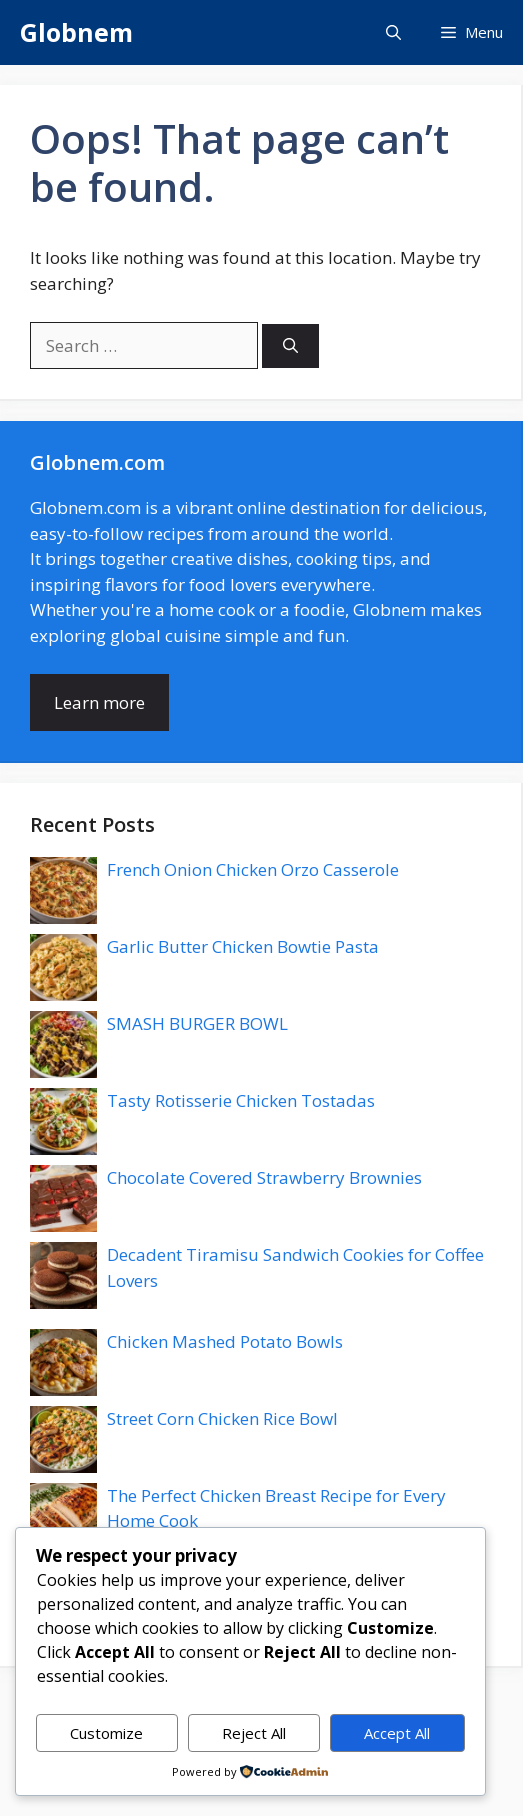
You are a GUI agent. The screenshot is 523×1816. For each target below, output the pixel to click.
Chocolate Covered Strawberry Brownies (264, 1177)
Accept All (397, 1733)
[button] (393, 32)
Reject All (254, 1733)
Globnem (76, 32)
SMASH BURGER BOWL (197, 1023)
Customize (106, 1733)
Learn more (99, 702)
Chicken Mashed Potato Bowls (225, 1341)
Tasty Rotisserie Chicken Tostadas (241, 1100)
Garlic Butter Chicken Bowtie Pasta (243, 946)
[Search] (290, 346)
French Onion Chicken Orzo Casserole (253, 869)
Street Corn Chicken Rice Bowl (222, 1418)
